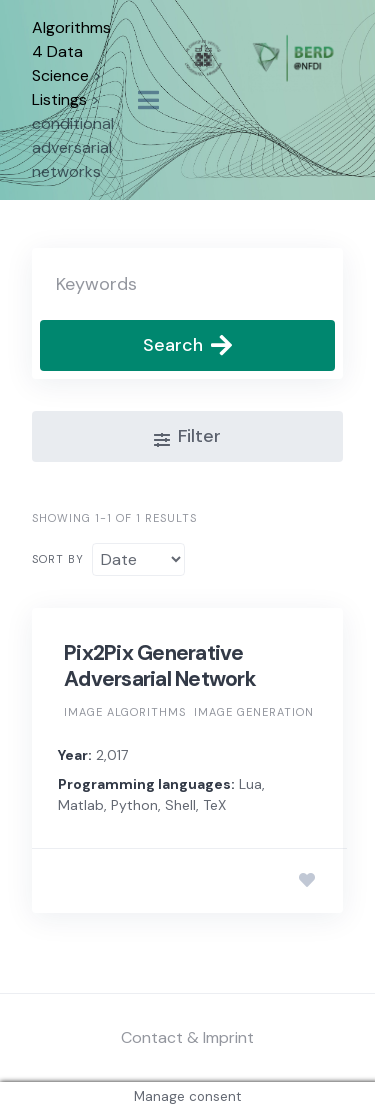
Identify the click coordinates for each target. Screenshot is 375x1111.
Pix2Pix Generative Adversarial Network (160, 666)
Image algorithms (125, 712)
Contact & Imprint (187, 1037)
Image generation (254, 712)
